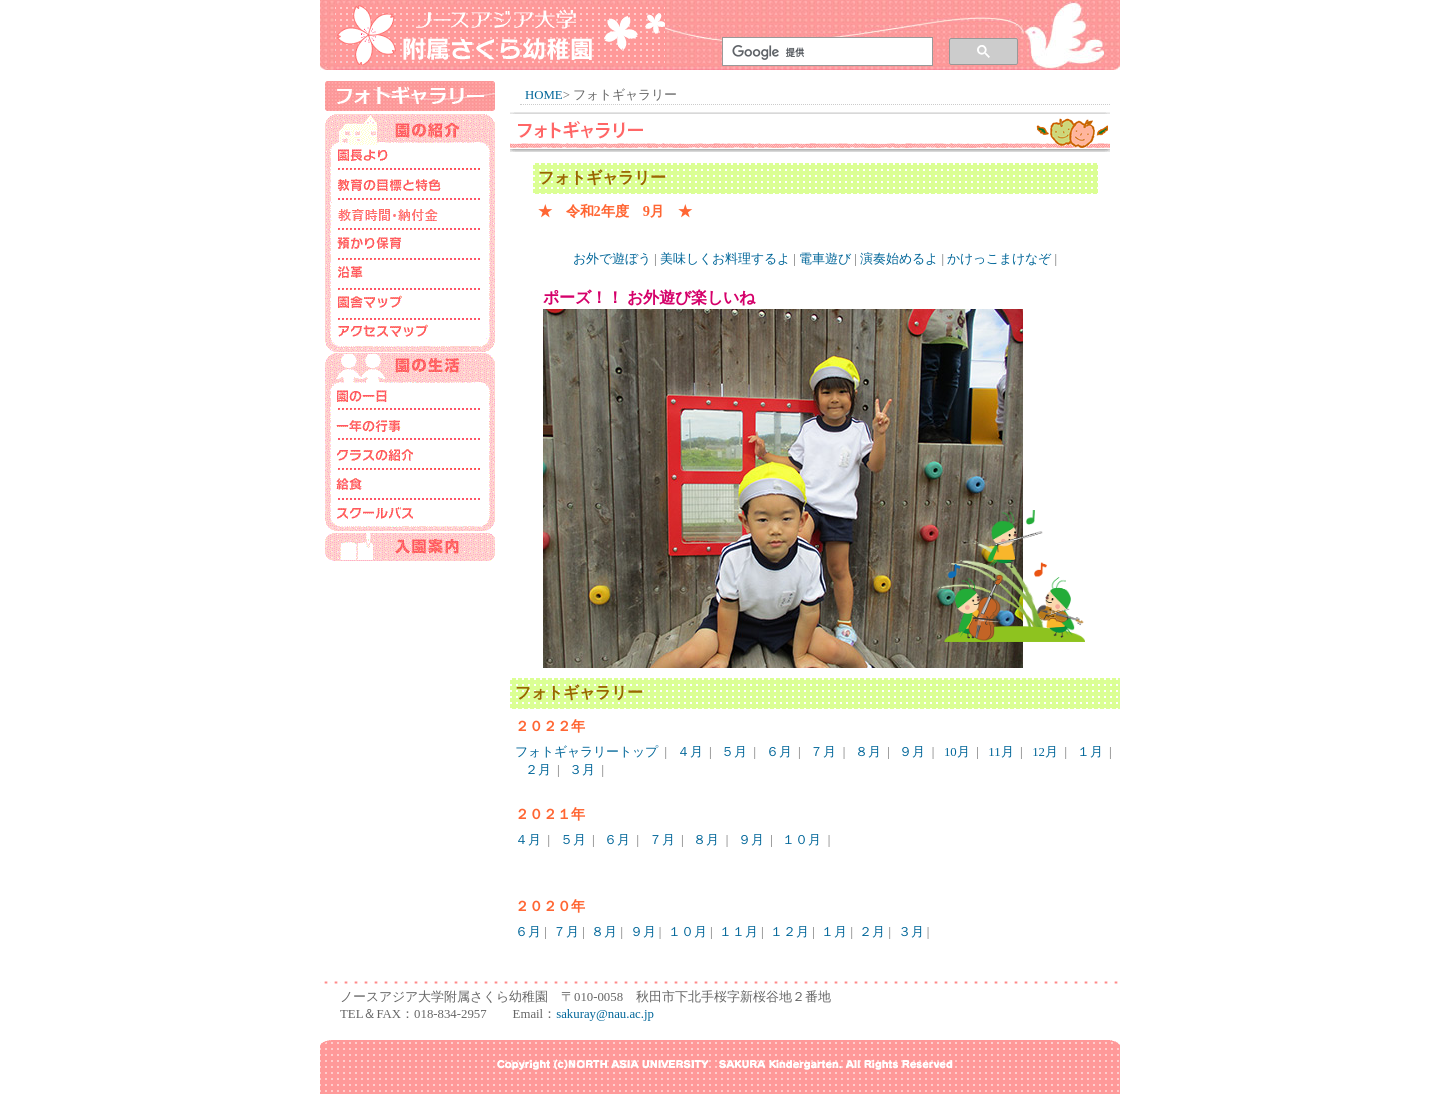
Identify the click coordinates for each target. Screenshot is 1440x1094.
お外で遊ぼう (612, 258)
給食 (410, 487)
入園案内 (410, 547)
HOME (544, 95)
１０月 (801, 840)
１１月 (738, 932)
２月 (538, 770)
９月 (912, 752)
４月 (690, 752)
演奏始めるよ (899, 258)
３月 (582, 770)
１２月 (789, 932)
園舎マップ (410, 307)
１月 (1090, 752)
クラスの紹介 (410, 457)
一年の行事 (410, 427)
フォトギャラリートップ (586, 752)
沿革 (410, 277)
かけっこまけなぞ (999, 258)
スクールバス (410, 517)
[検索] (823, 52)
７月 (823, 752)
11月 (1000, 752)
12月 (1045, 752)
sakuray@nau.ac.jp (605, 1014)
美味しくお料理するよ (725, 258)
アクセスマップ (410, 337)
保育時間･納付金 (410, 217)
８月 (868, 752)
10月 (957, 752)
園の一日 (410, 397)
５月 (734, 752)
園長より (410, 157)
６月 (779, 752)
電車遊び (825, 258)
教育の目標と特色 (410, 187)
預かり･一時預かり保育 (410, 247)
